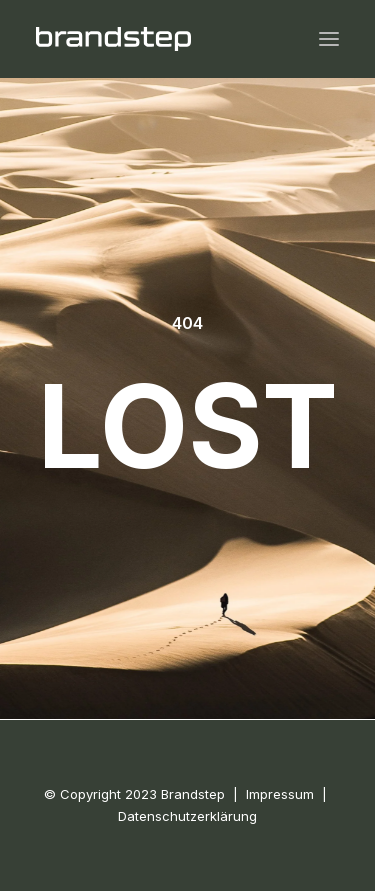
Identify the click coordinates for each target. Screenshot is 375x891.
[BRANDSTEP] (113, 39)
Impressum (280, 794)
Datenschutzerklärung (187, 816)
